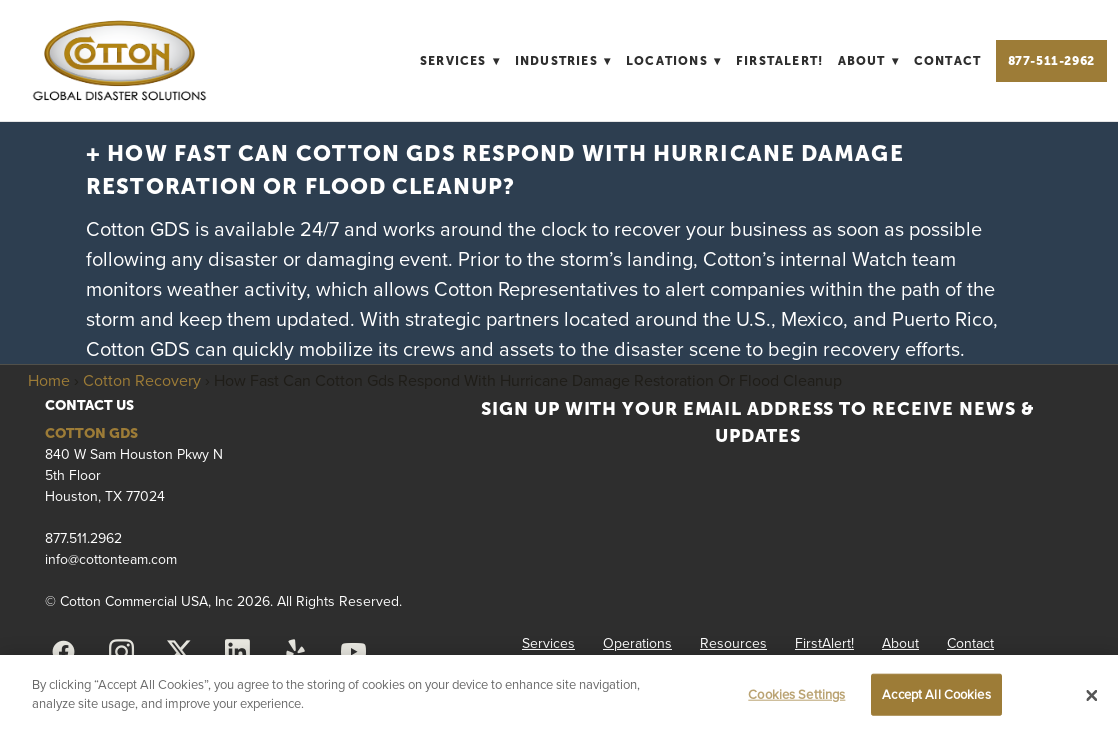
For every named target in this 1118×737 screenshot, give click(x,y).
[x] (180, 652)
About (869, 61)
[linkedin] (238, 652)
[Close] (1092, 696)
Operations (637, 643)
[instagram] (122, 652)
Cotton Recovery (142, 380)
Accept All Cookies (936, 694)
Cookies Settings (796, 694)
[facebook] (64, 652)
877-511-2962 (1051, 61)
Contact (947, 61)
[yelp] (296, 652)
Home (49, 380)
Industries (563, 61)
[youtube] (354, 652)
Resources (733, 643)
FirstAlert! (779, 61)
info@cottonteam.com (111, 559)
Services (460, 61)
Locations (674, 61)
